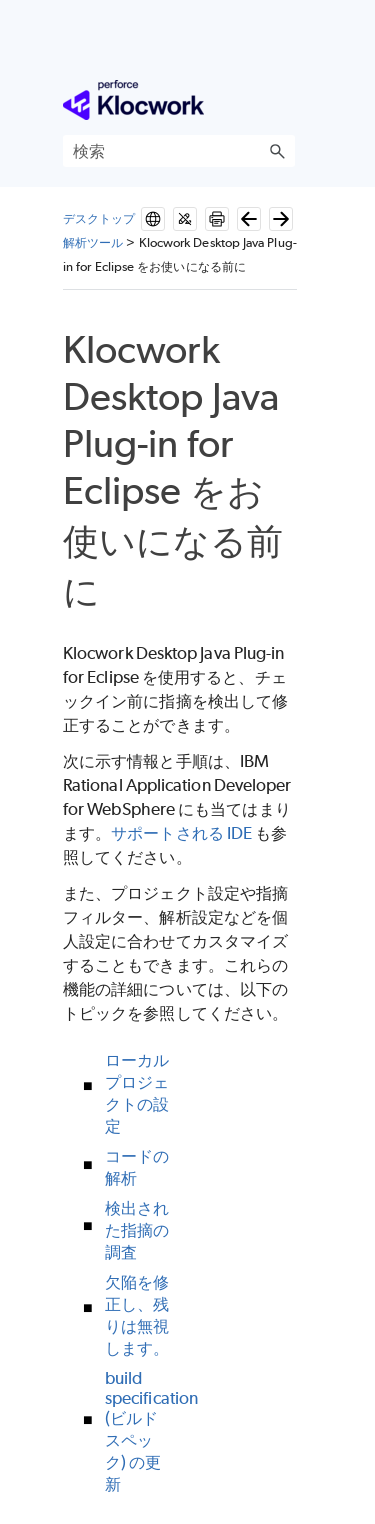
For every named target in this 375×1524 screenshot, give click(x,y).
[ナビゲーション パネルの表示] (284, 100)
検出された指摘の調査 (137, 1230)
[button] (277, 151)
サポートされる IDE (181, 833)
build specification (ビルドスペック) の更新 (151, 1431)
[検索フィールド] (179, 151)
